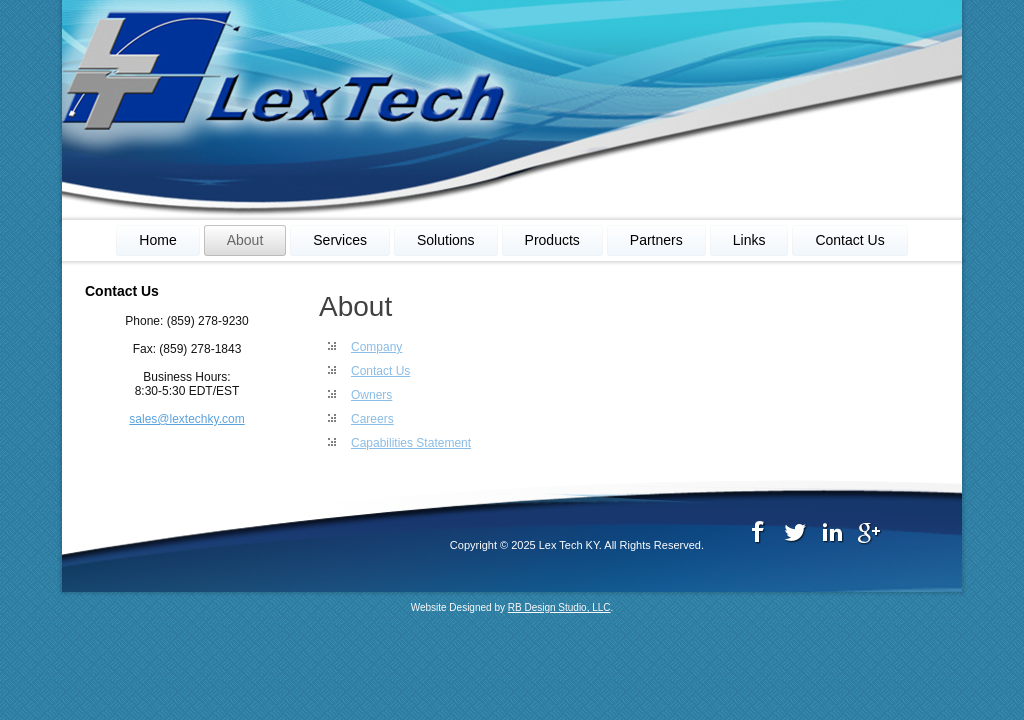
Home (157, 240)
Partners (656, 240)
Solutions (446, 240)
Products (552, 240)
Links (749, 240)
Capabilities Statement (411, 443)
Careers (372, 419)
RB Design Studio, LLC (559, 607)
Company (376, 347)
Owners (371, 395)
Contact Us (849, 240)
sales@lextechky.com (186, 419)
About (245, 240)
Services (340, 240)
